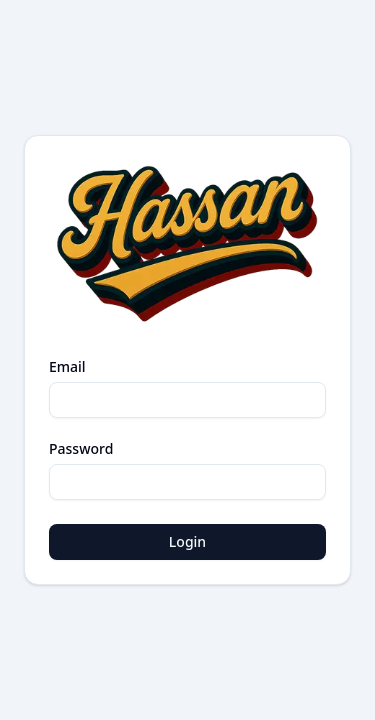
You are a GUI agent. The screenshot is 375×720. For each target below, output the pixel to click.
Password (81, 449)
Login (187, 541)
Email (67, 367)
